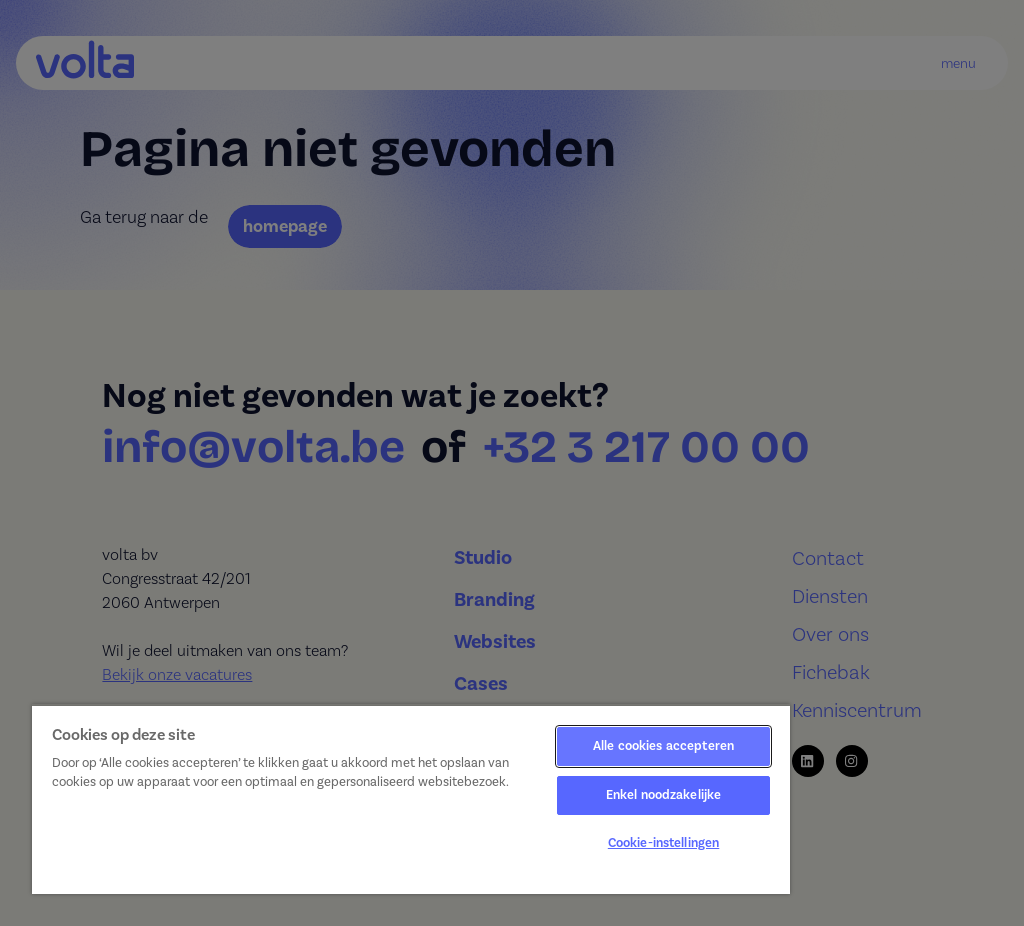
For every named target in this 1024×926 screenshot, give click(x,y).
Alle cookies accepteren (663, 746)
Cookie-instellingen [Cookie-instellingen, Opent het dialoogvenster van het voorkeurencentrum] (663, 843)
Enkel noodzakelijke (663, 795)
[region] (411, 799)
